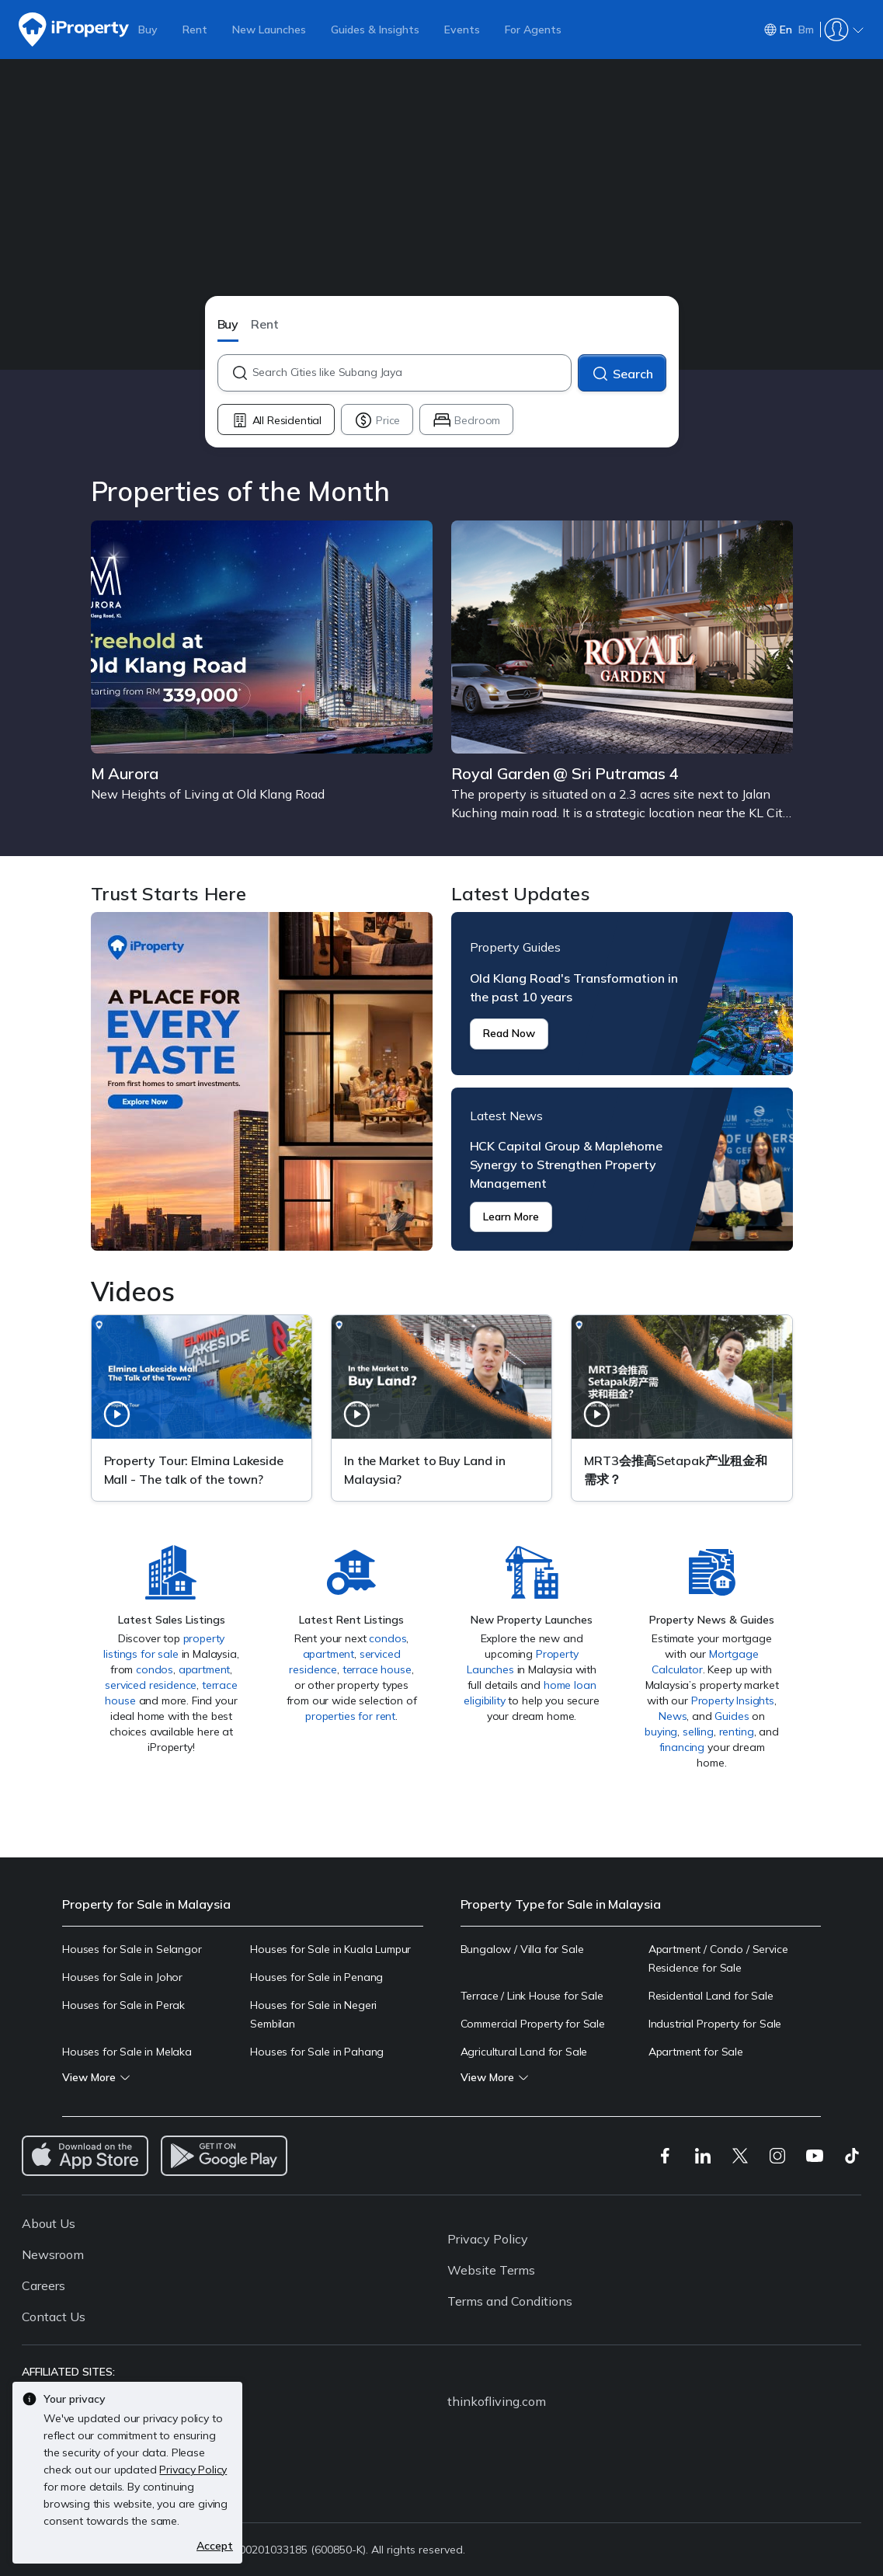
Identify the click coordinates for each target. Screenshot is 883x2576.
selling (698, 1732)
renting (736, 1732)
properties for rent (350, 1716)
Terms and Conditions (509, 2301)
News (673, 1716)
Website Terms (491, 2270)
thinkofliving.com (496, 2401)
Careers (43, 2285)
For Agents (533, 30)
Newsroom (53, 2254)
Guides (731, 1716)
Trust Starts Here (262, 1081)
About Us (48, 2223)
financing (682, 1747)
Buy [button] (228, 324)
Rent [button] (265, 324)
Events (462, 30)
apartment (205, 1669)
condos (154, 1669)
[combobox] (411, 373)
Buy (148, 30)
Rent (195, 30)
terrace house (377, 1669)
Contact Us (53, 2316)
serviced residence (150, 1685)
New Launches (269, 30)
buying (661, 1732)
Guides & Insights (375, 30)
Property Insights (732, 1700)
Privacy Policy (487, 2239)
